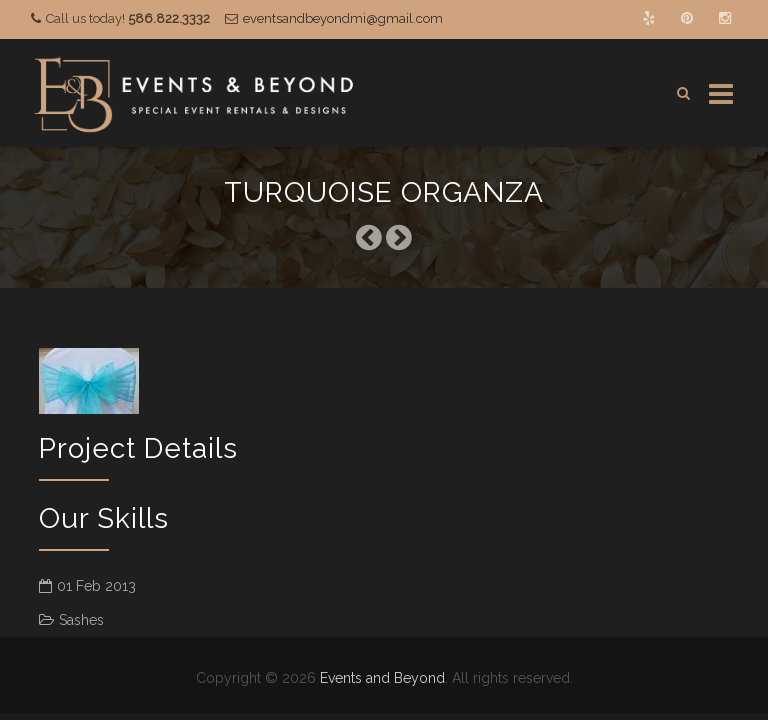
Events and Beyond (382, 678)
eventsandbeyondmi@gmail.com (343, 18)
